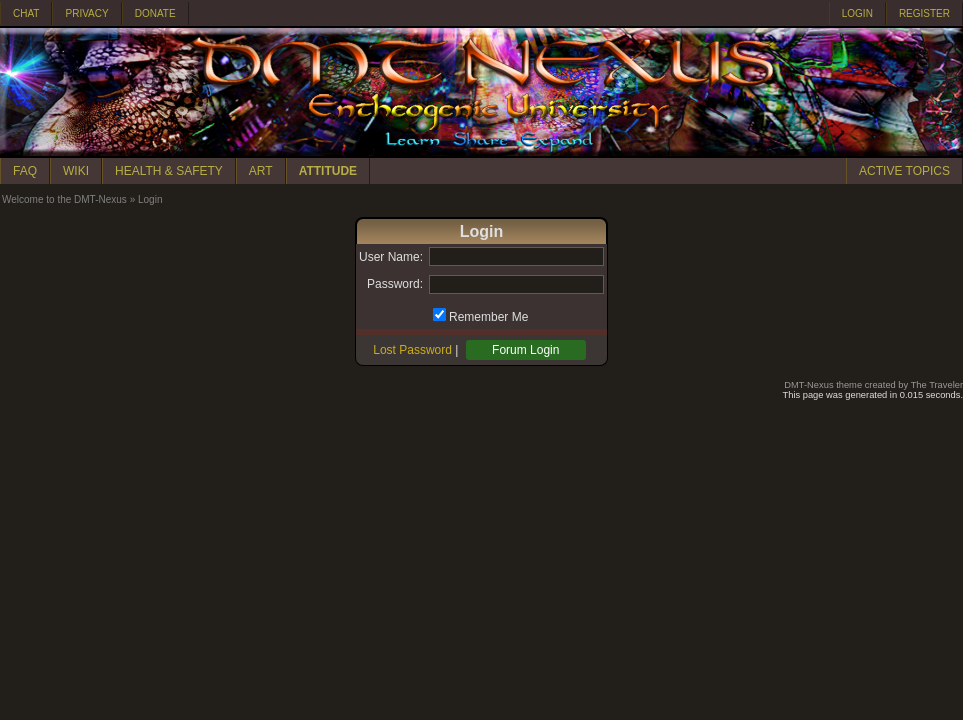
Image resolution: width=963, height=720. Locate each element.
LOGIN (857, 13)
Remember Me (488, 317)
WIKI (76, 171)
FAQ (25, 171)
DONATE (155, 13)
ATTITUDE (328, 171)
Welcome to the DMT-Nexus (64, 199)
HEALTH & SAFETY (169, 171)
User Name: (391, 257)
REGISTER (924, 13)
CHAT (26, 13)
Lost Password (412, 350)
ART (261, 171)
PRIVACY (86, 13)
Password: (395, 284)
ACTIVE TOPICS (904, 171)
